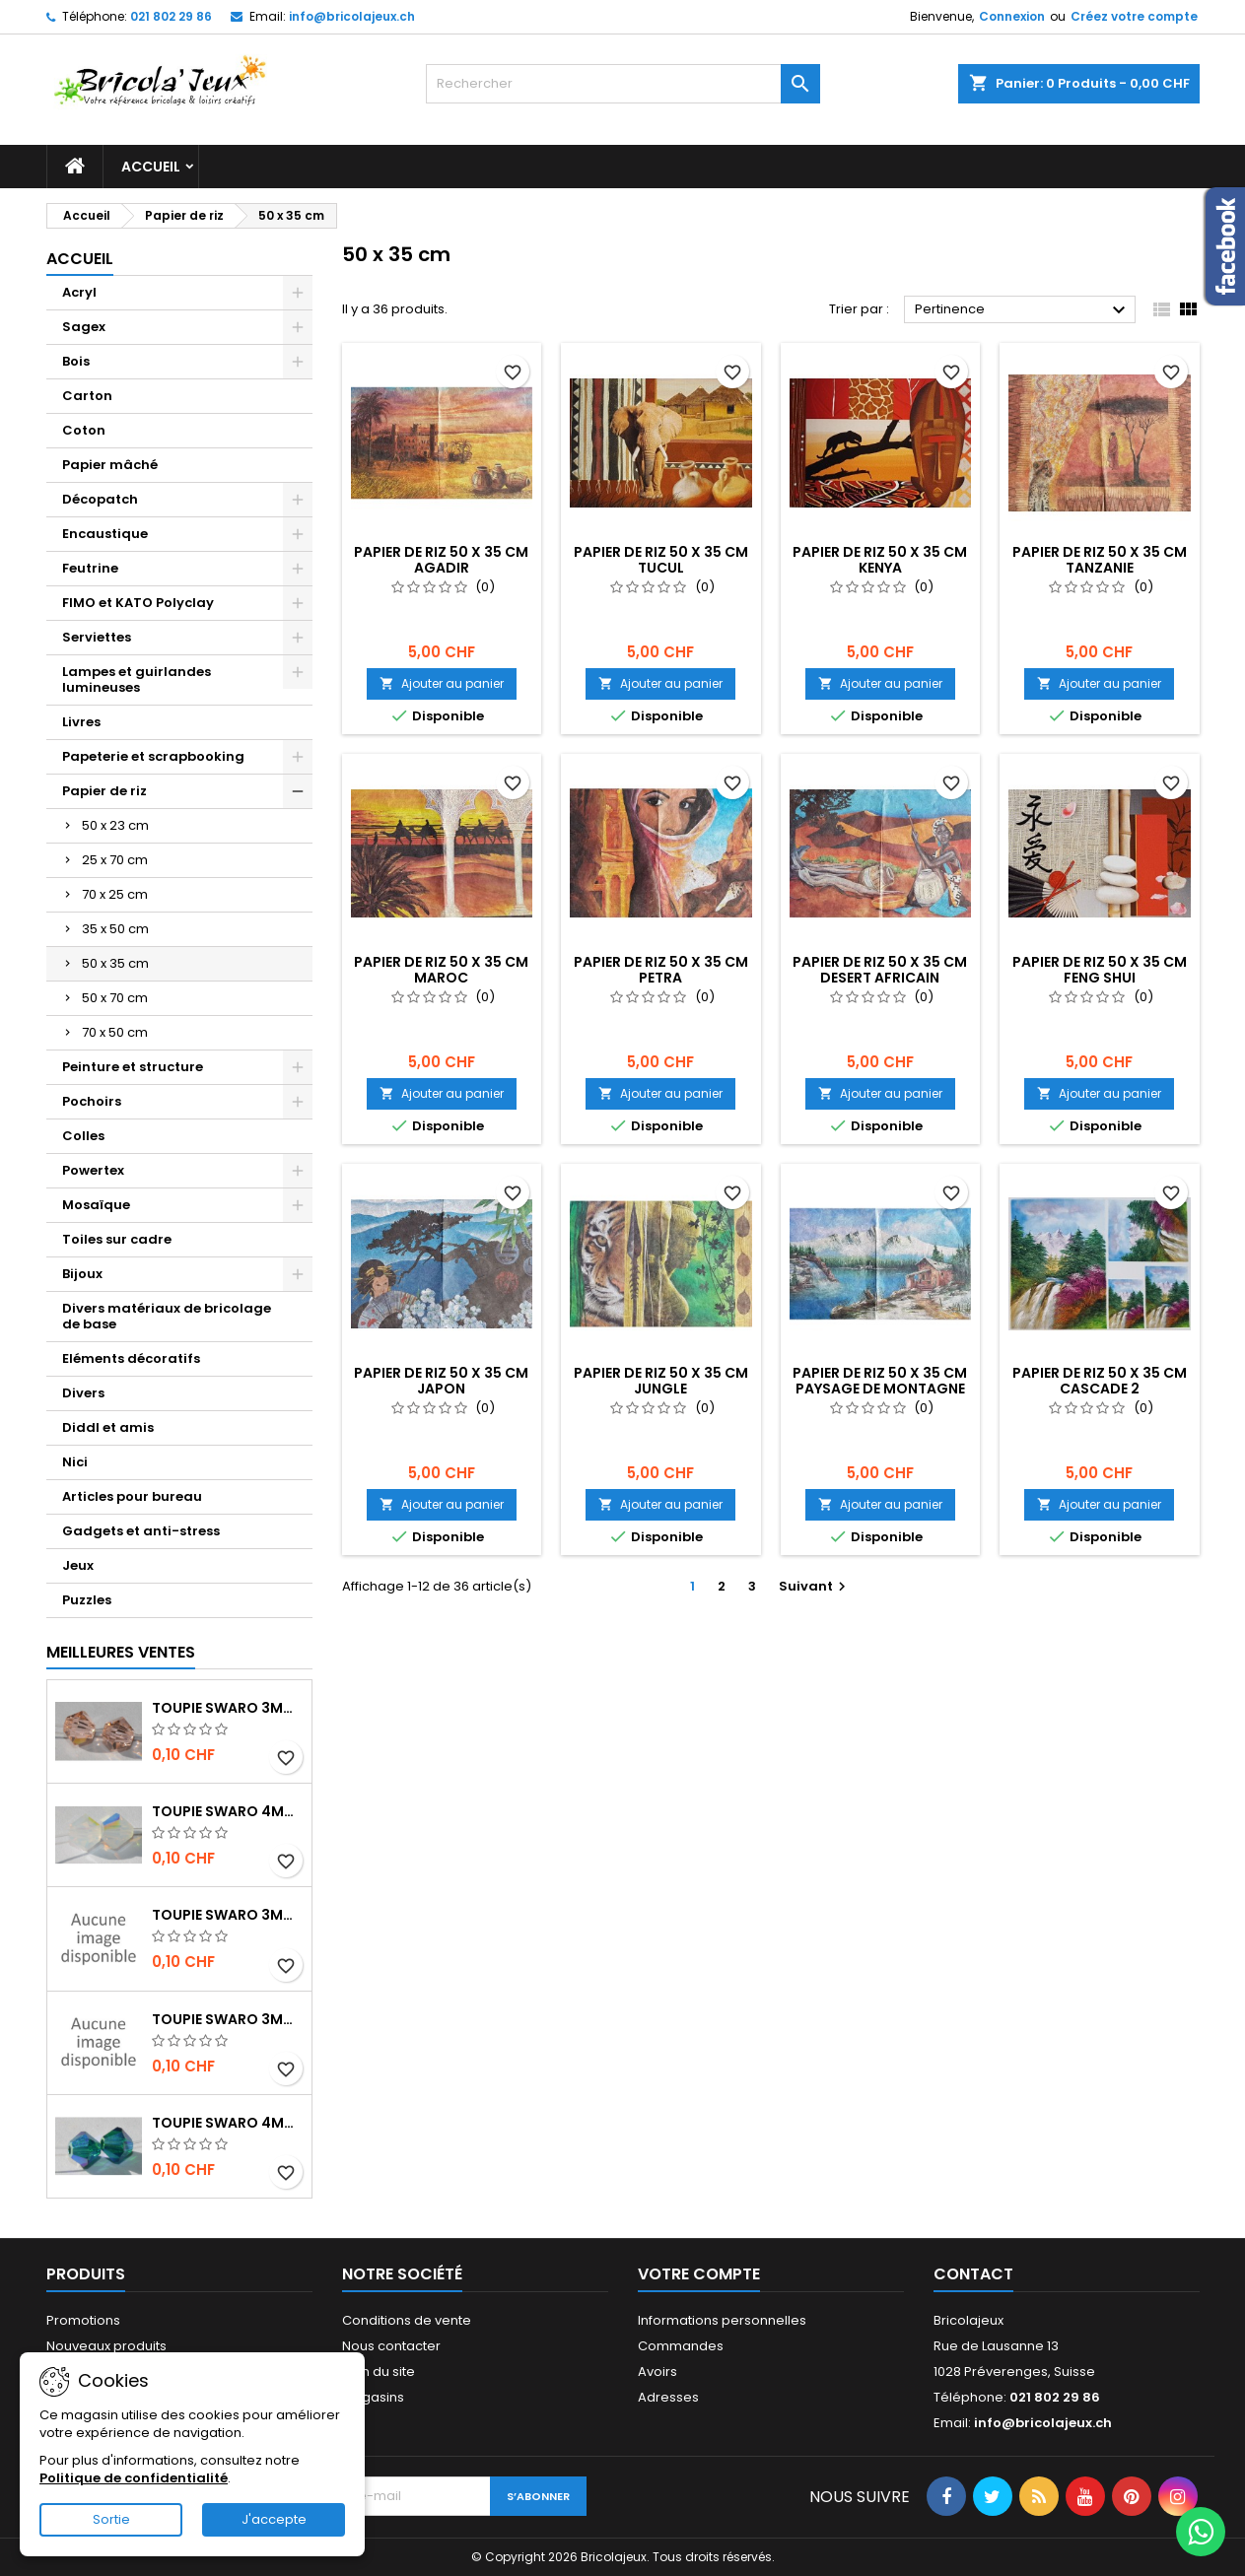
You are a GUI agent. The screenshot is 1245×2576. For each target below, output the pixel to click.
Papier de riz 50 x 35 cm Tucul (661, 559)
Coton (83, 430)
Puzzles (86, 1600)
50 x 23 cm (115, 825)
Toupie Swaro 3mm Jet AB (228, 1915)
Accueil (150, 166)
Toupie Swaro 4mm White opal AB (228, 1811)
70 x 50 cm (115, 1032)
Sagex (83, 326)
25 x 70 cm (115, 859)
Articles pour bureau (132, 1496)
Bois (76, 361)
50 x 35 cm (115, 963)
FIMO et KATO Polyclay (138, 602)
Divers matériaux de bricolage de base (166, 1316)
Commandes (681, 2346)
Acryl (79, 292)
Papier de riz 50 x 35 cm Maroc (441, 969)
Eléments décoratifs (131, 1358)
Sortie (111, 2519)
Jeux (78, 1565)
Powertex (93, 1170)
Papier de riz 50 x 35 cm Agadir (441, 559)
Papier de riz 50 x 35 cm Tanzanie (1099, 559)
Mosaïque (96, 1204)
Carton (87, 395)
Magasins (373, 2397)
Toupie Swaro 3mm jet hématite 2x (228, 2019)
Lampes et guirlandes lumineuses (136, 679)
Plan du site (378, 2371)
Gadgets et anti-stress (141, 1531)
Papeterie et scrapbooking (153, 756)
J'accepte (274, 2519)
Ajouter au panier (442, 683)
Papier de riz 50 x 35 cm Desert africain (880, 969)
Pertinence (1023, 310)
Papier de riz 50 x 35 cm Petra (661, 969)
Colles (83, 1135)
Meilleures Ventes (120, 1652)
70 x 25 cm (115, 894)
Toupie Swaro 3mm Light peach (228, 1708)
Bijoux (82, 1273)
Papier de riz (104, 790)
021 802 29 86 (171, 16)
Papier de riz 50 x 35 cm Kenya (880, 559)
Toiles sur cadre (117, 1239)
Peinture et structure (132, 1066)
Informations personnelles (722, 2320)
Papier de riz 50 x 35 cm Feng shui (1099, 969)
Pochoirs (91, 1101)
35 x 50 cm (115, 928)
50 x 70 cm (115, 997)
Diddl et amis (108, 1427)
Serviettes (96, 637)
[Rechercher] (623, 83)
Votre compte (699, 2274)
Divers (83, 1393)
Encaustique (105, 533)
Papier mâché (110, 464)
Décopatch (100, 499)
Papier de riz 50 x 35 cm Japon (441, 1380)
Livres (81, 721)
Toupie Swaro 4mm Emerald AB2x (228, 2123)
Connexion (1012, 16)
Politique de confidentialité (133, 2478)
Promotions (83, 2320)
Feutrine (90, 568)
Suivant (815, 1586)
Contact (973, 2274)
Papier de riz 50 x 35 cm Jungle (661, 1380)
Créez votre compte (1134, 16)
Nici (75, 1462)
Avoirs (657, 2371)
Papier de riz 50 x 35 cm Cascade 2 (1099, 1380)
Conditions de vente (406, 2320)
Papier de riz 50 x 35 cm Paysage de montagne (880, 1380)
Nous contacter (391, 2346)
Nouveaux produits (106, 2346)
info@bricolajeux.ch (352, 16)
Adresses (668, 2397)
